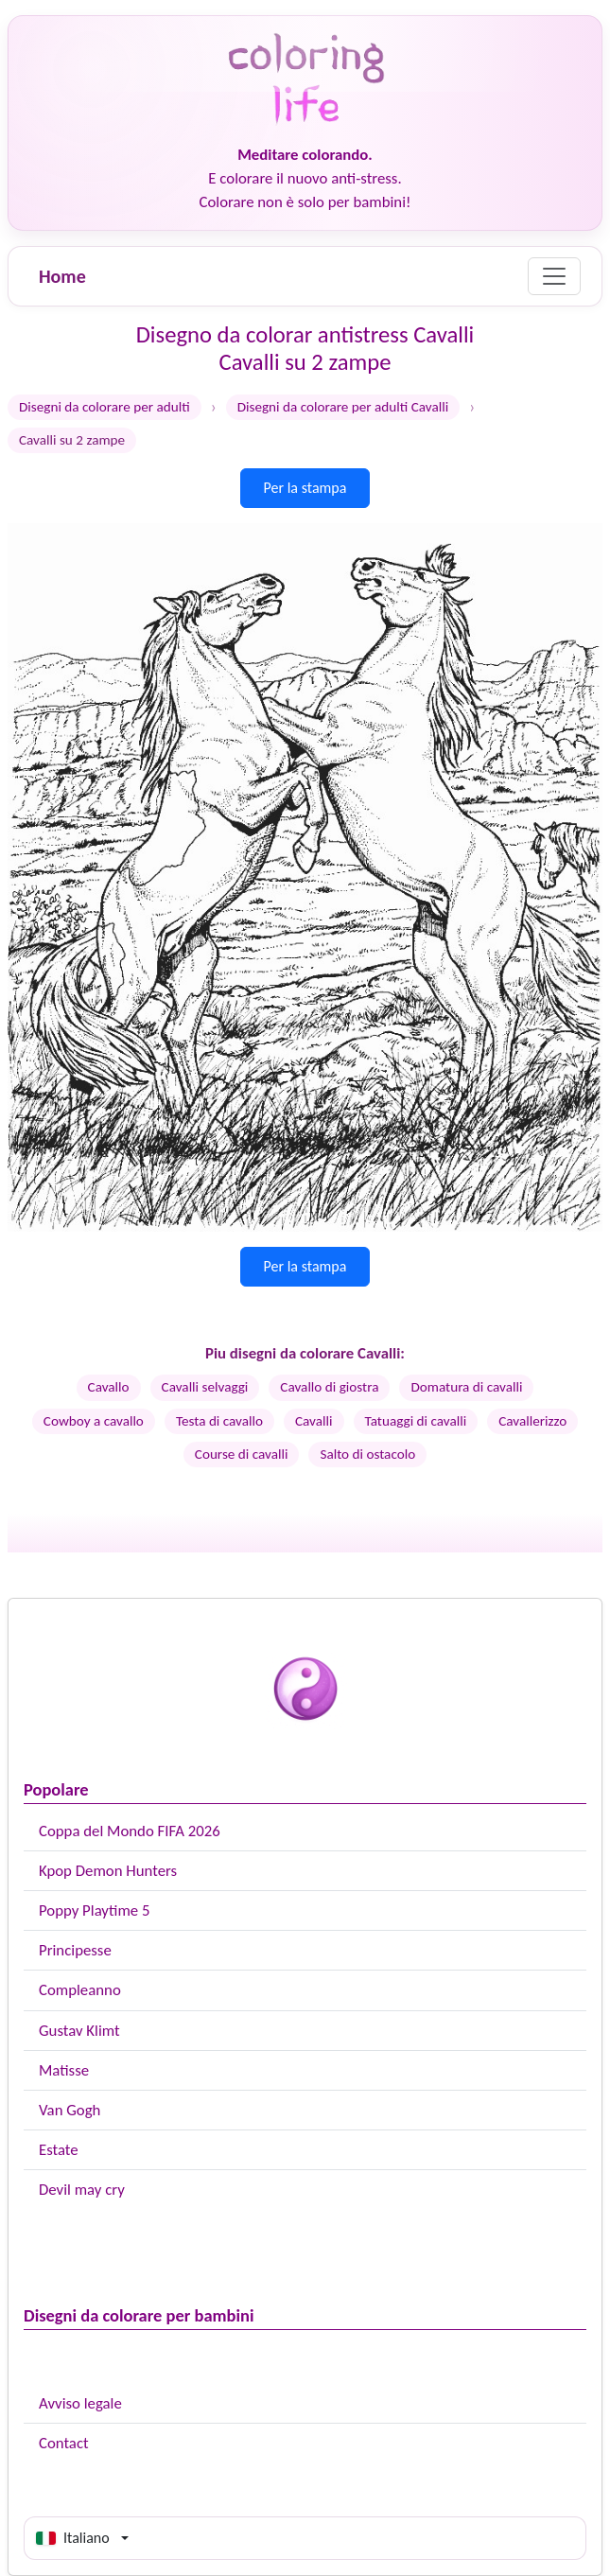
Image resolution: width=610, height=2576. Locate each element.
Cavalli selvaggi (205, 1386)
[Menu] (554, 276)
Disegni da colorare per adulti (104, 406)
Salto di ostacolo (367, 1454)
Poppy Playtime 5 (94, 1910)
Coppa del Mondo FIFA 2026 (129, 1831)
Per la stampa (305, 488)
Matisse (64, 2070)
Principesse (75, 1950)
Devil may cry (82, 2189)
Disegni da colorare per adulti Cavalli (343, 406)
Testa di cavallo (219, 1420)
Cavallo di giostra (329, 1386)
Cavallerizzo (532, 1420)
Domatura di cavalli (466, 1386)
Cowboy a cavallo (94, 1420)
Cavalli (314, 1420)
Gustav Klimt (79, 2031)
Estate (58, 2150)
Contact (64, 2443)
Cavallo (109, 1386)
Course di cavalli (241, 1454)
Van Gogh (69, 2110)
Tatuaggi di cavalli (416, 1420)
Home (62, 276)
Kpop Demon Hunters (108, 1871)
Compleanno (80, 1990)
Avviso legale (80, 2403)
